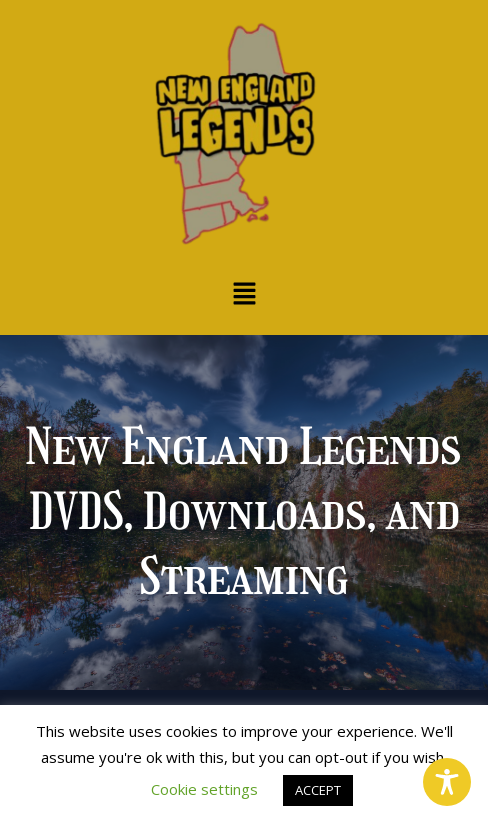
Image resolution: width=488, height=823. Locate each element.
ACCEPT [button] (318, 790)
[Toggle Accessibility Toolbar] (447, 782)
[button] (244, 294)
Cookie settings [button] (204, 789)
